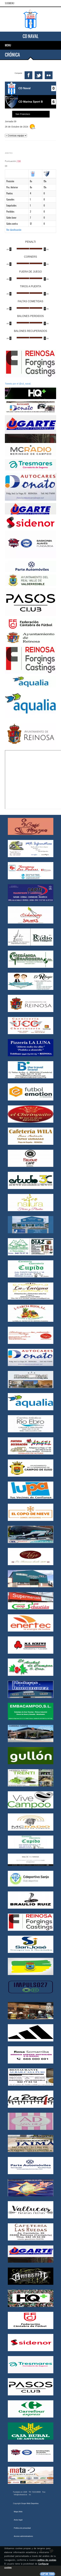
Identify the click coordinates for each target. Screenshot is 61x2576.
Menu (8, 45)
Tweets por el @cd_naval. (18, 383)
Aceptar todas (47, 2574)
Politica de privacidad (22, 2528)
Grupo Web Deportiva (29, 2503)
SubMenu (9, 3)
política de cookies (46, 2559)
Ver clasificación (13, 229)
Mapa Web (18, 2511)
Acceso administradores (23, 2536)
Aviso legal (18, 2520)
